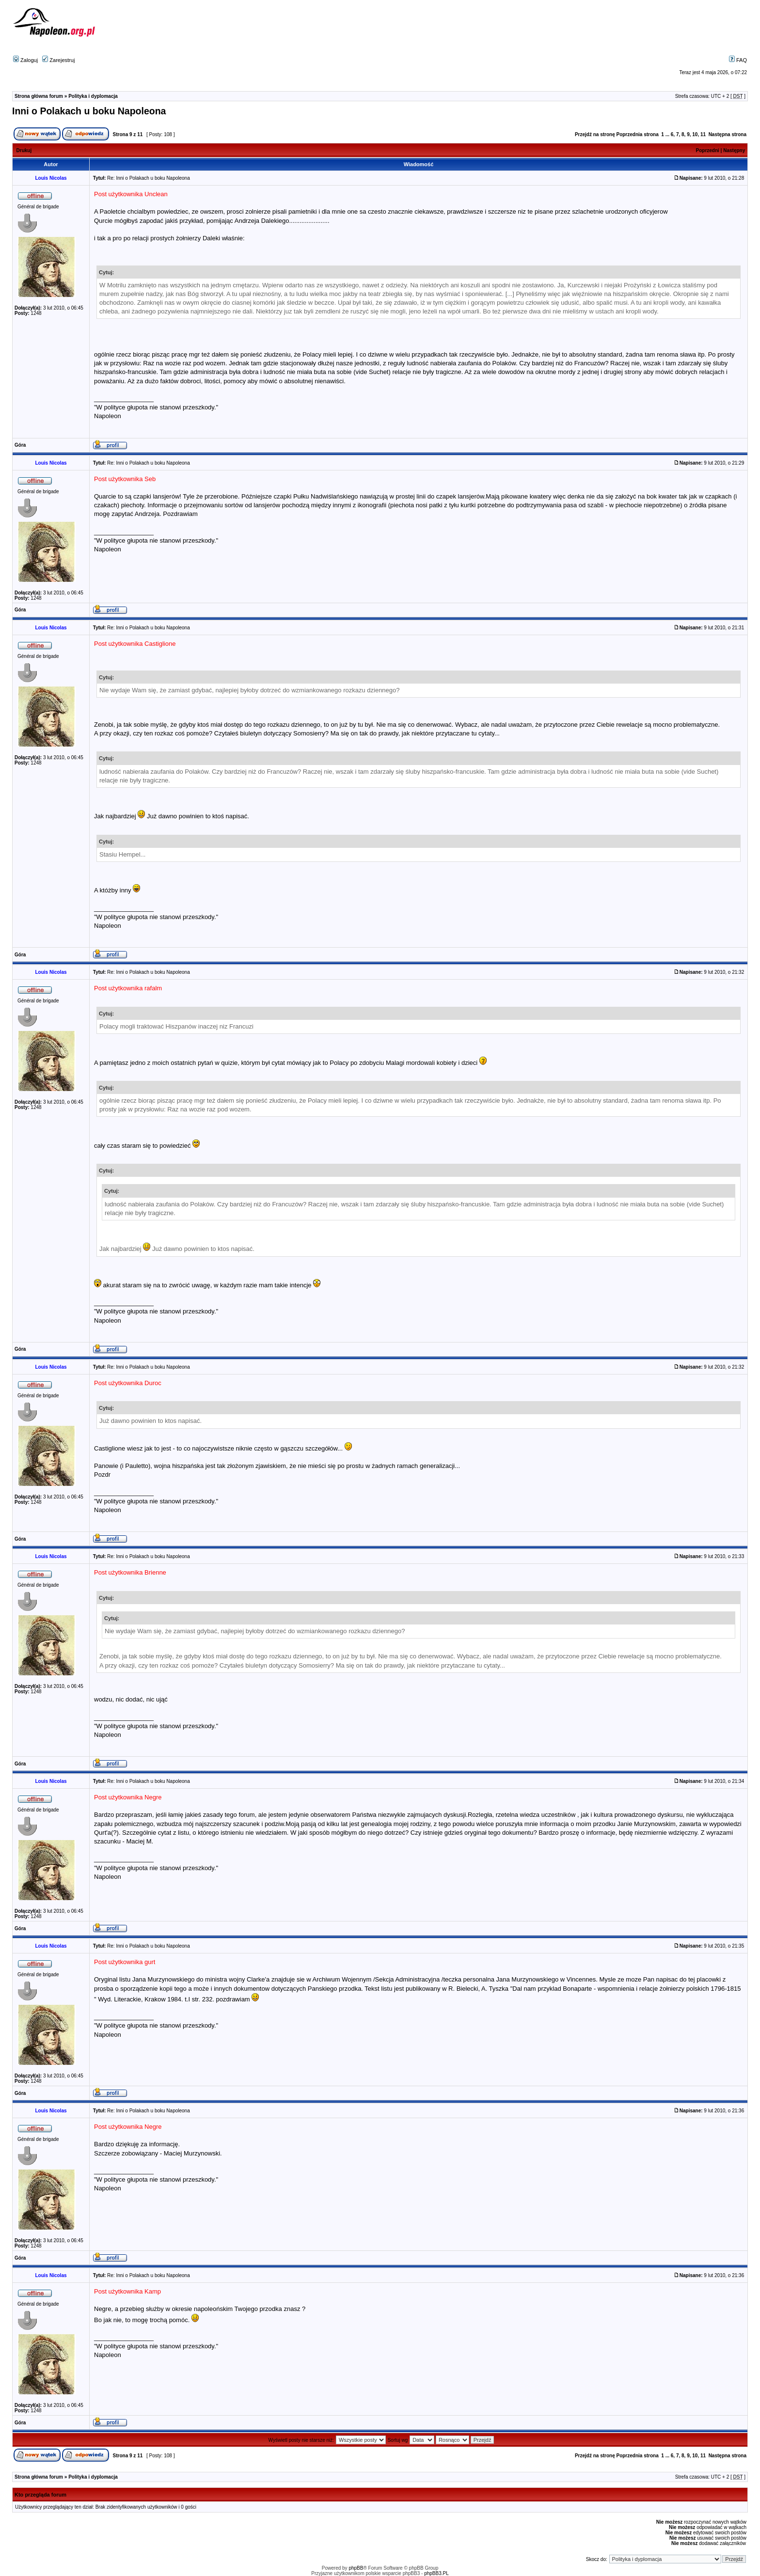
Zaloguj (25, 60)
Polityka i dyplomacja (93, 96)
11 (703, 134)
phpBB (355, 2568)
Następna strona (727, 134)
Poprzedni (707, 150)
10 (694, 134)
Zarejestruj (58, 60)
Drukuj (24, 150)
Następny (734, 150)
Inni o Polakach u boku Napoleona (89, 111)
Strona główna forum (39, 96)
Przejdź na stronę (595, 134)
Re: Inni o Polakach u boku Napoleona (148, 178)
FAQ (738, 60)
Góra (20, 445)
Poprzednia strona (637, 134)
